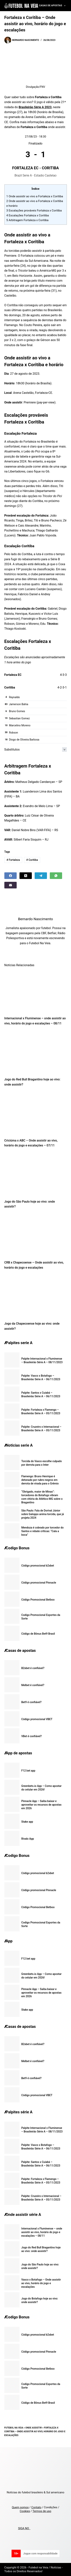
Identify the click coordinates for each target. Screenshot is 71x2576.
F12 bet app (28, 1770)
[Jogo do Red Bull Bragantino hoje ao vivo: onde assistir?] (35, 1052)
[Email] (10, 885)
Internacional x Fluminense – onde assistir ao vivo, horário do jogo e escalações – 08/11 (41, 2232)
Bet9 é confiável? (31, 1702)
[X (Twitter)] (26, 875)
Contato (36, 2507)
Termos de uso (42, 2511)
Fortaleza (13, 859)
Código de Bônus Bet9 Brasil (38, 1633)
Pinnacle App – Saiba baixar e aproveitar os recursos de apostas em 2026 (41, 1805)
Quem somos (20, 2507)
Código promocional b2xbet (37, 1565)
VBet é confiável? (31, 1736)
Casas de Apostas (53, 5)
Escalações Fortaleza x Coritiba (27, 215)
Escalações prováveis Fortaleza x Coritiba (34, 210)
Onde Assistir (33, 2427)
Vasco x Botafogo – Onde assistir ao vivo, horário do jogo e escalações (41, 2283)
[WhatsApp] (56, 875)
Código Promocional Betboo (38, 1599)
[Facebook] (10, 875)
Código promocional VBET (36, 1719)
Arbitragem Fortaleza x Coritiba (27, 220)
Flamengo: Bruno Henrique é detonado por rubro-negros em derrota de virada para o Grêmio (40, 1480)
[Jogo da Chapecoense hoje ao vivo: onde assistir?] (35, 1296)
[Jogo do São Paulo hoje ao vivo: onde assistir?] (35, 1174)
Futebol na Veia (13, 2427)
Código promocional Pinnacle (38, 1582)
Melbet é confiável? (32, 1685)
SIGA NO (24, 2528)
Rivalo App (27, 1838)
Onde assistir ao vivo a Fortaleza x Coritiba (34, 196)
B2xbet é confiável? (32, 1668)
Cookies (25, 2511)
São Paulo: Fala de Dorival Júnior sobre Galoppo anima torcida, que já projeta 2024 (42, 1514)
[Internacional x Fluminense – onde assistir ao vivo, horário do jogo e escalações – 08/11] (35, 991)
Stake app (27, 1821)
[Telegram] (41, 875)
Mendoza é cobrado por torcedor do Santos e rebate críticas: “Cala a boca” (42, 1531)
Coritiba (32, 859)
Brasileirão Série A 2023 (35, 107)
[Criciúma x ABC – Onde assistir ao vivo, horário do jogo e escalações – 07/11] (35, 1113)
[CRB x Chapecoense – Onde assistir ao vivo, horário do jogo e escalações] (35, 1235)
